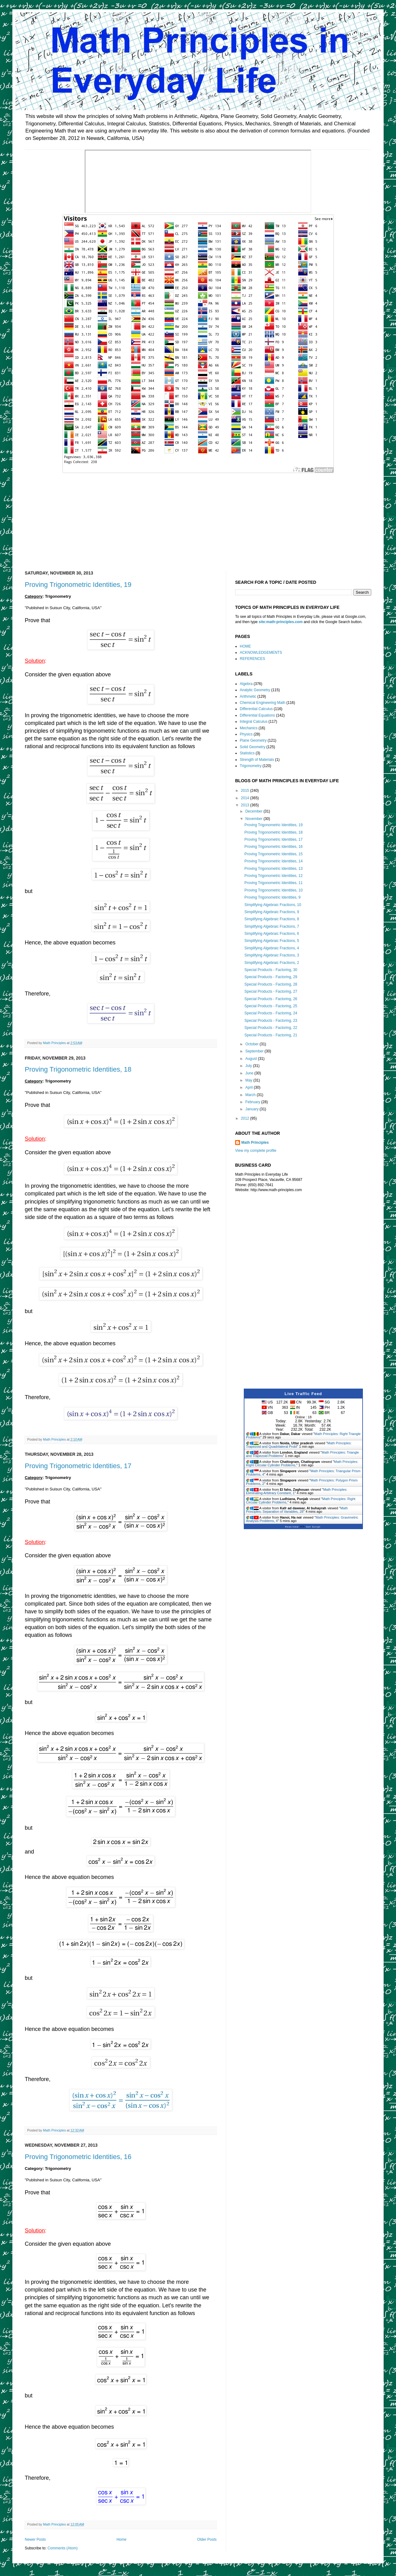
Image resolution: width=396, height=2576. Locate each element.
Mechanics (248, 728)
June (249, 1073)
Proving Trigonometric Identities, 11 (273, 883)
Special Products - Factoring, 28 (270, 984)
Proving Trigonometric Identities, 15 (273, 854)
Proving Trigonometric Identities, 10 (273, 890)
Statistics (247, 753)
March (251, 1095)
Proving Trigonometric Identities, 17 (78, 1466)
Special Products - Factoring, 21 (270, 1035)
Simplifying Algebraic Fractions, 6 (271, 933)
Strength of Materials (257, 759)
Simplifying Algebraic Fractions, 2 (271, 963)
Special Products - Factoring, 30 (270, 970)
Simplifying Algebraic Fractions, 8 (271, 919)
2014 (245, 798)
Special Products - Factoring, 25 (270, 1006)
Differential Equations (257, 715)
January (252, 1109)
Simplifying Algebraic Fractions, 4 (271, 948)
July (249, 1066)
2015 (245, 790)
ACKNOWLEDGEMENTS (261, 652)
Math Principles (255, 1142)
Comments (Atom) (62, 2548)
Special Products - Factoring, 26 (270, 999)
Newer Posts (35, 2539)
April (249, 1087)
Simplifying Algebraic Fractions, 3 (271, 955)
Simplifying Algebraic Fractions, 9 (271, 912)
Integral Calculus (253, 721)
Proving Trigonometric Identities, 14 (273, 861)
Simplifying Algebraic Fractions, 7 (271, 926)
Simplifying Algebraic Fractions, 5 (271, 941)
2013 (245, 805)
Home (122, 2539)
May (249, 1080)
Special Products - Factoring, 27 (270, 991)
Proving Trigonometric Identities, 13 (273, 868)
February (253, 1102)
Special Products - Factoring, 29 (270, 977)
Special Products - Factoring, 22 (270, 1028)
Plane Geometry (253, 740)
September (255, 1051)
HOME (245, 646)
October (252, 1044)
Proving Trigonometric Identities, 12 (273, 876)
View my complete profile (255, 1150)
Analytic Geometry (255, 690)
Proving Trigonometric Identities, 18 (78, 1069)
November (254, 819)
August (251, 1058)
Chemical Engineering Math (262, 702)
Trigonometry (250, 766)
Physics (246, 734)
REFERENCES (252, 659)
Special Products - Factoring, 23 (270, 1020)
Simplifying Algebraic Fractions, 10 (272, 905)
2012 (245, 1118)
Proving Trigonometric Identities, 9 (272, 897)
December (254, 811)
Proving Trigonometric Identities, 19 (78, 584)
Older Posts (207, 2539)
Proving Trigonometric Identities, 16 (78, 2157)
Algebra (246, 684)
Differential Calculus (256, 709)
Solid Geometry (252, 747)
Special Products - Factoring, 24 (270, 1013)
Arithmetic (248, 696)
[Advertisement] (198, 518)
